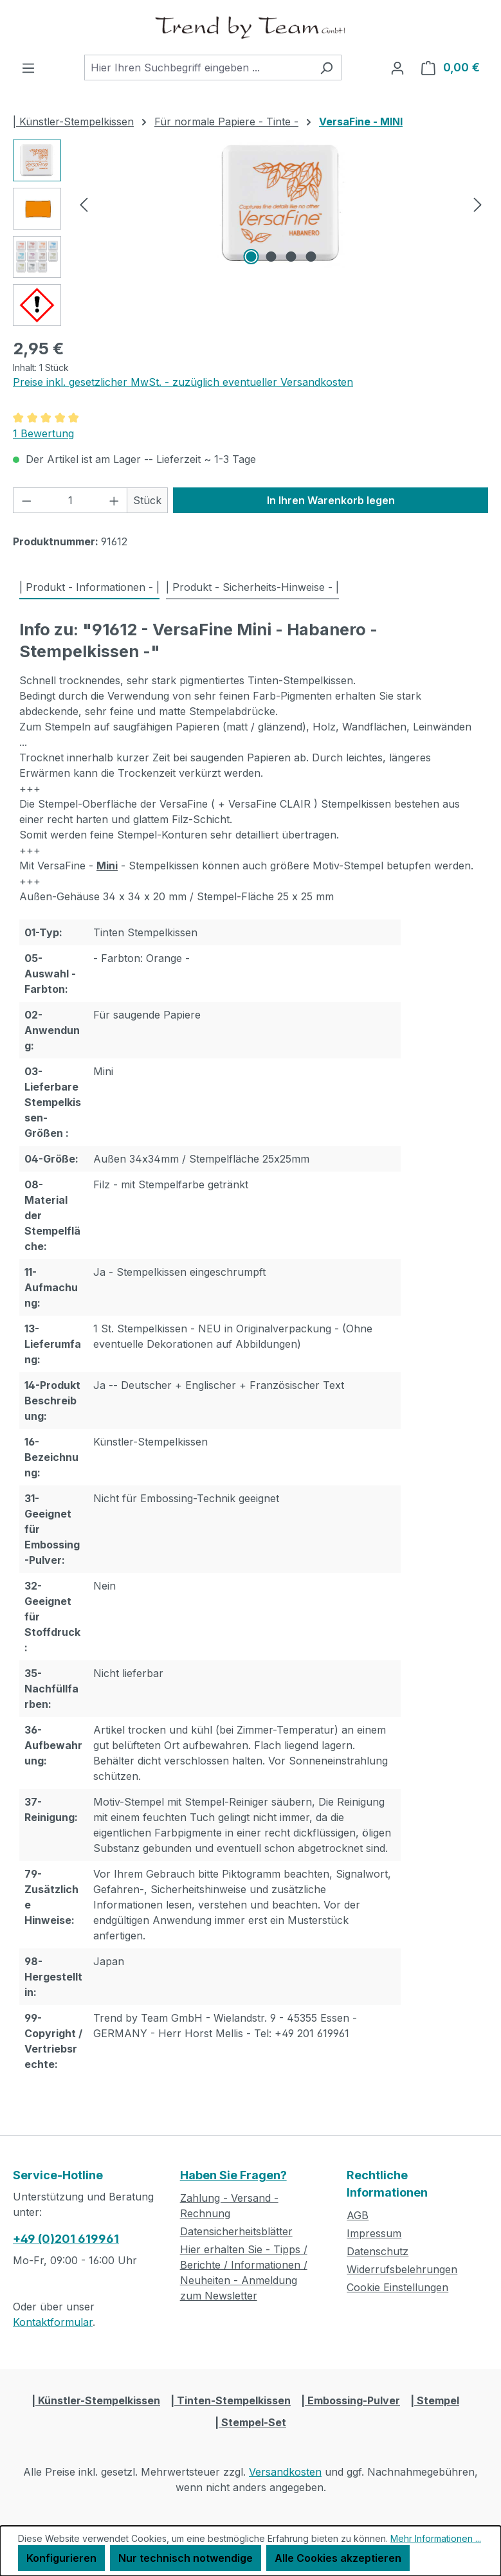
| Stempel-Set (250, 2422)
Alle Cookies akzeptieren (338, 2558)
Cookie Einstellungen (397, 2287)
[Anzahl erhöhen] (114, 500)
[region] (250, 233)
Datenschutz (377, 2251)
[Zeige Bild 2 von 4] (271, 256)
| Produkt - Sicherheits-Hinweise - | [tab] (252, 587)
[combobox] (198, 67)
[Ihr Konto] (397, 67)
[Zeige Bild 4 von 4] (310, 256)
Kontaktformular (53, 2322)
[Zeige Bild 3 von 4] (291, 256)
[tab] (89, 587)
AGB (358, 2215)
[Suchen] (326, 67)
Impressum (374, 2233)
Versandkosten (285, 2471)
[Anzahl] (70, 500)
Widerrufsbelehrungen (402, 2269)
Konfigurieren (61, 2558)
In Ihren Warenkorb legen (331, 500)
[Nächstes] (477, 203)
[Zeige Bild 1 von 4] (251, 256)
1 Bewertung (43, 433)
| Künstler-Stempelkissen (96, 2400)
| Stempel (434, 2400)
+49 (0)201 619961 (66, 2238)
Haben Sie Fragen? (233, 2175)
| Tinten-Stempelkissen (230, 2400)
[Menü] (28, 67)
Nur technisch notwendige (185, 2558)
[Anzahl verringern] (26, 500)
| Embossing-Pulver (350, 2400)
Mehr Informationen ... (435, 2538)
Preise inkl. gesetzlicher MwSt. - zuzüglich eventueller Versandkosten (183, 382)
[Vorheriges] (83, 203)
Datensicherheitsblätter (236, 2231)
